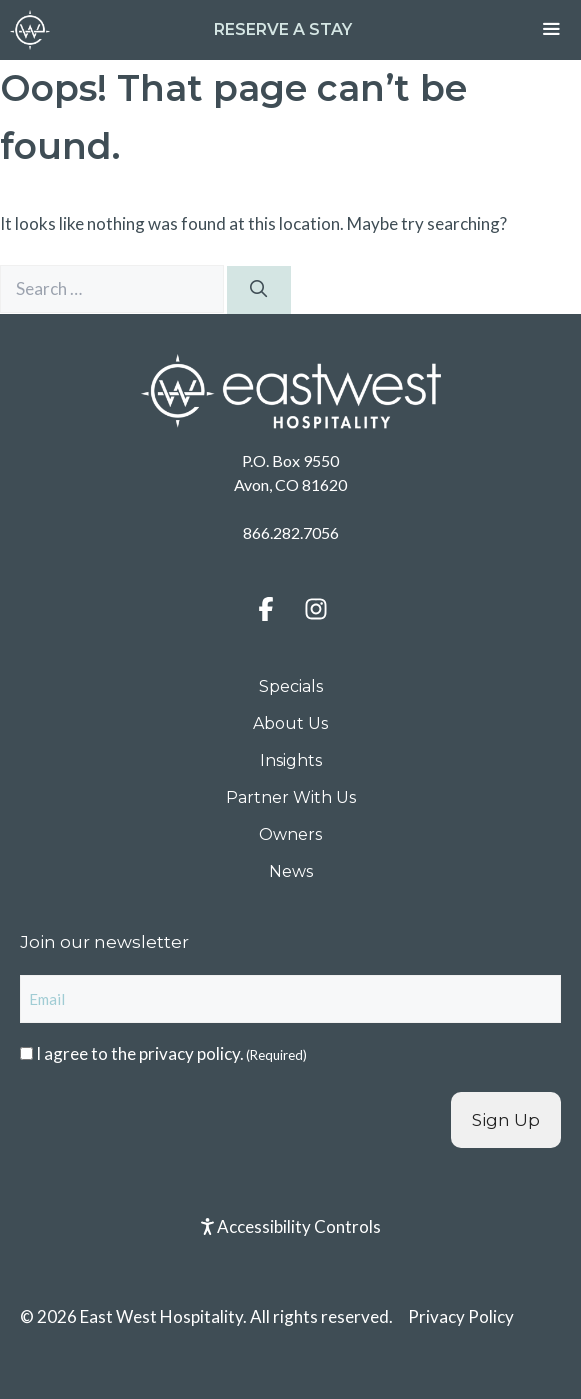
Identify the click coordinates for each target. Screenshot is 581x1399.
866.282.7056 (291, 532)
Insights (291, 760)
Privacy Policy (461, 1316)
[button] (266, 609)
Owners (290, 834)
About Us (290, 723)
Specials (291, 686)
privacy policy (189, 1053)
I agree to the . (171, 1053)
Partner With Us (291, 797)
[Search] (259, 290)
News (291, 871)
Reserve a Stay (283, 29)
